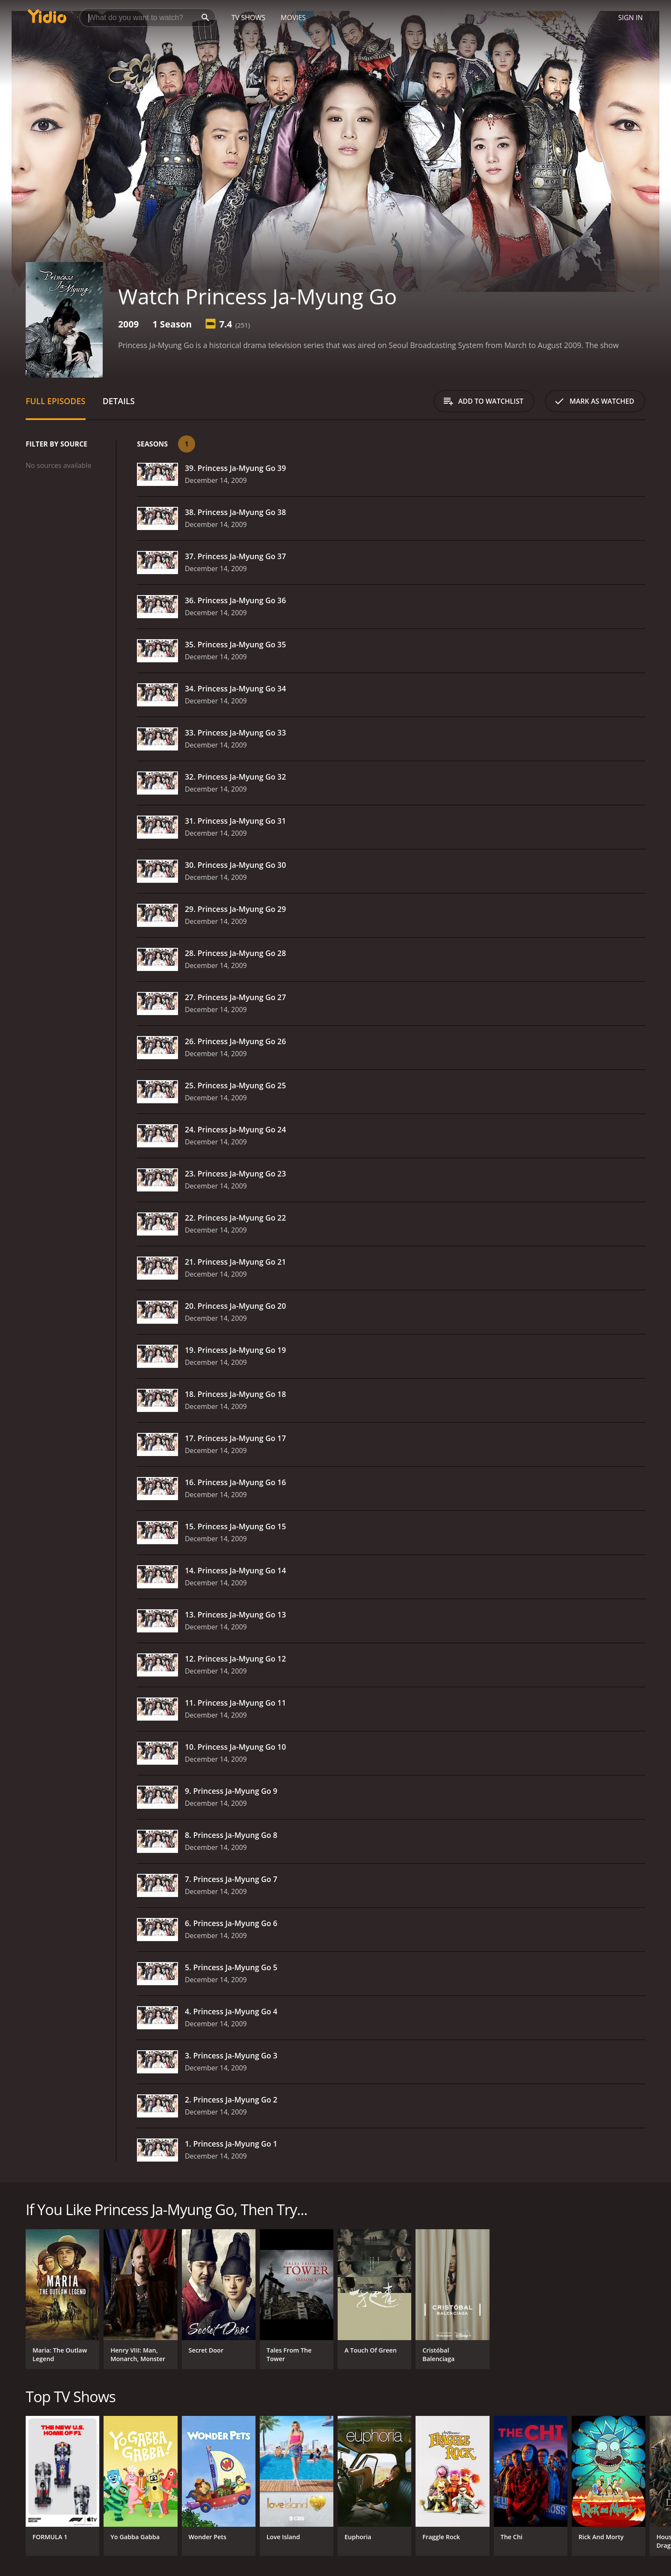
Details (119, 401)
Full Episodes (56, 401)
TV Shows (248, 17)
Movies (293, 17)
